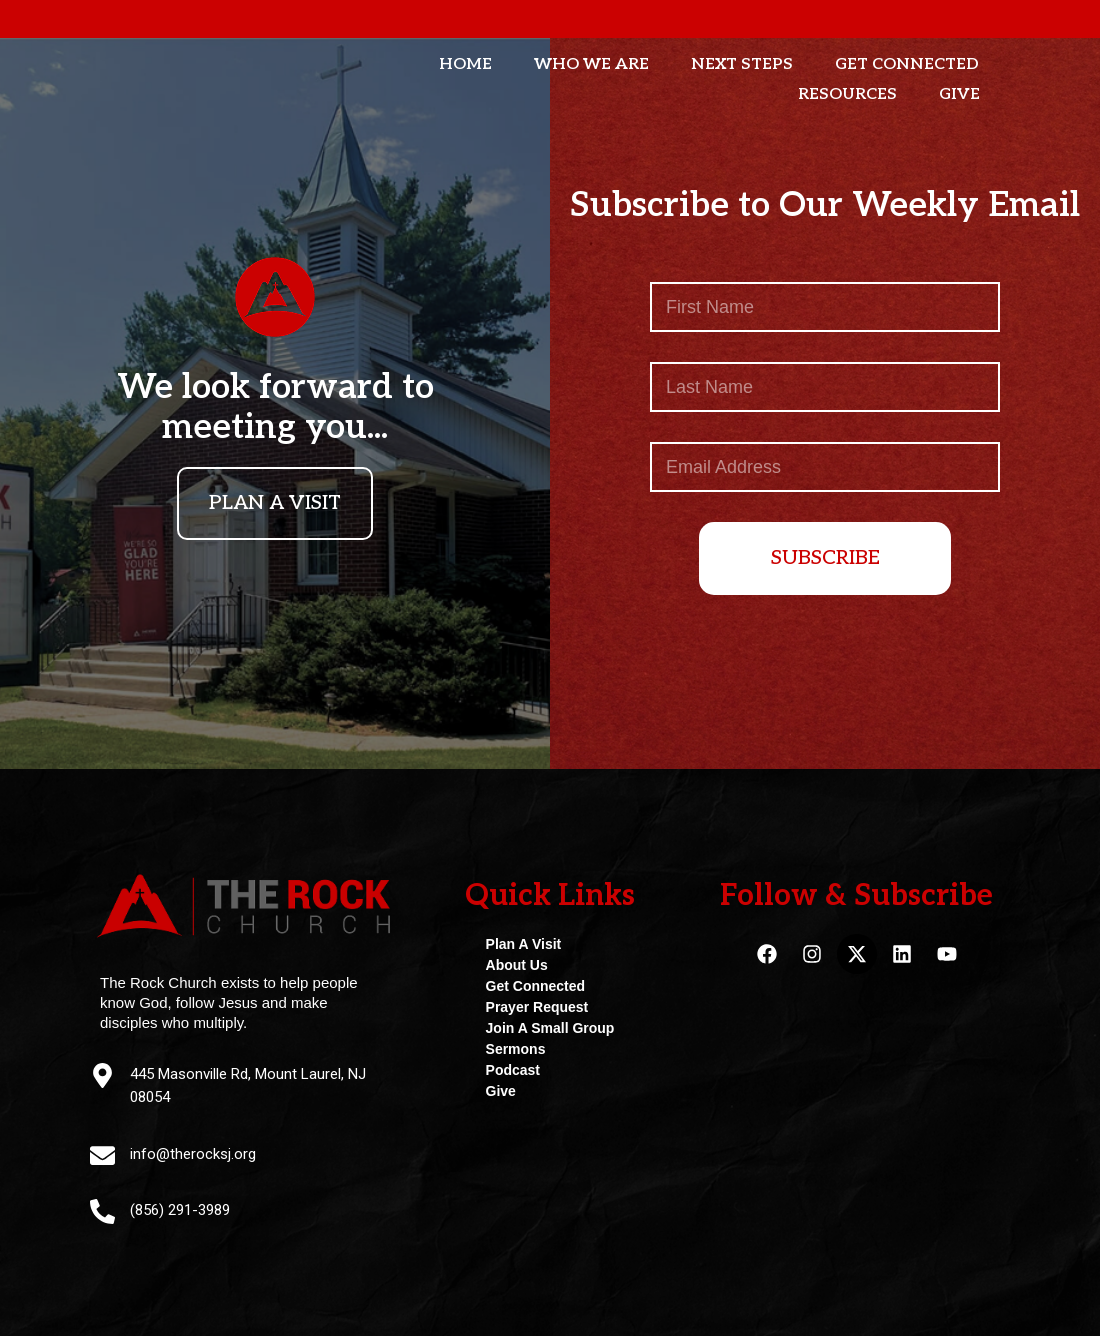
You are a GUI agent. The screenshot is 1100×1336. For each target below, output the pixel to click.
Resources (847, 94)
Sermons (516, 1049)
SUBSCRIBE (825, 558)
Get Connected (907, 64)
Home (465, 64)
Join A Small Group (550, 1028)
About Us (517, 965)
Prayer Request (537, 1007)
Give (959, 94)
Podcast (513, 1070)
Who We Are (591, 64)
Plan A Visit (524, 944)
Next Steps (742, 64)
